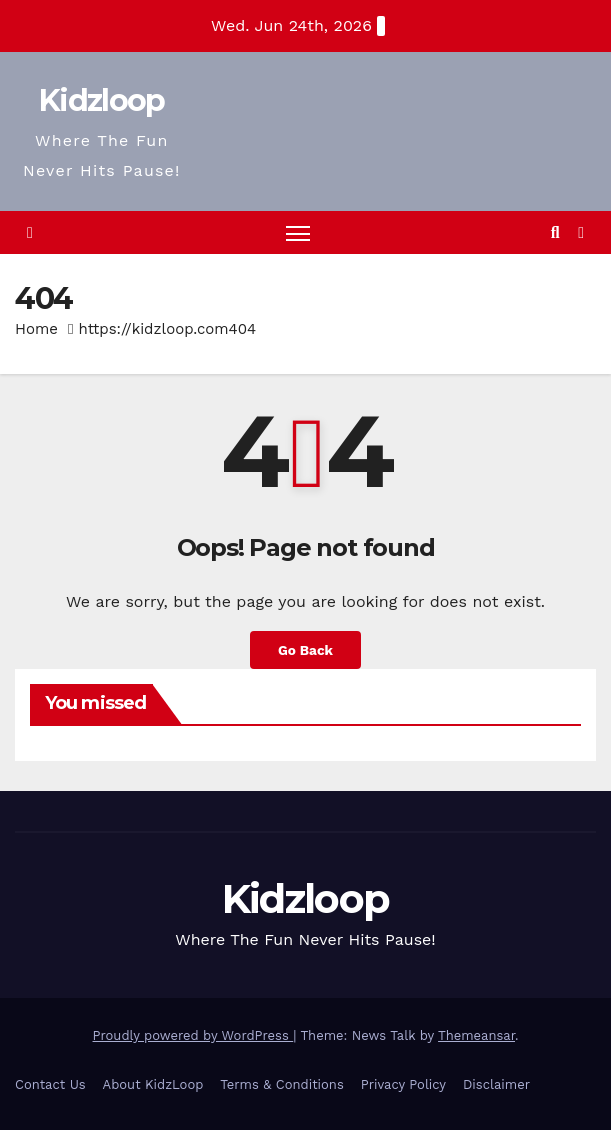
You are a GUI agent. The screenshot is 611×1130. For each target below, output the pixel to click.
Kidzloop (101, 100)
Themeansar (476, 1035)
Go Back (305, 650)
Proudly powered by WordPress (193, 1035)
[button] (555, 232)
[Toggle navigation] (298, 232)
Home (36, 329)
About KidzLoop (153, 1084)
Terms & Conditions (281, 1084)
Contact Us (50, 1084)
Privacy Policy (403, 1084)
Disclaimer (496, 1084)
